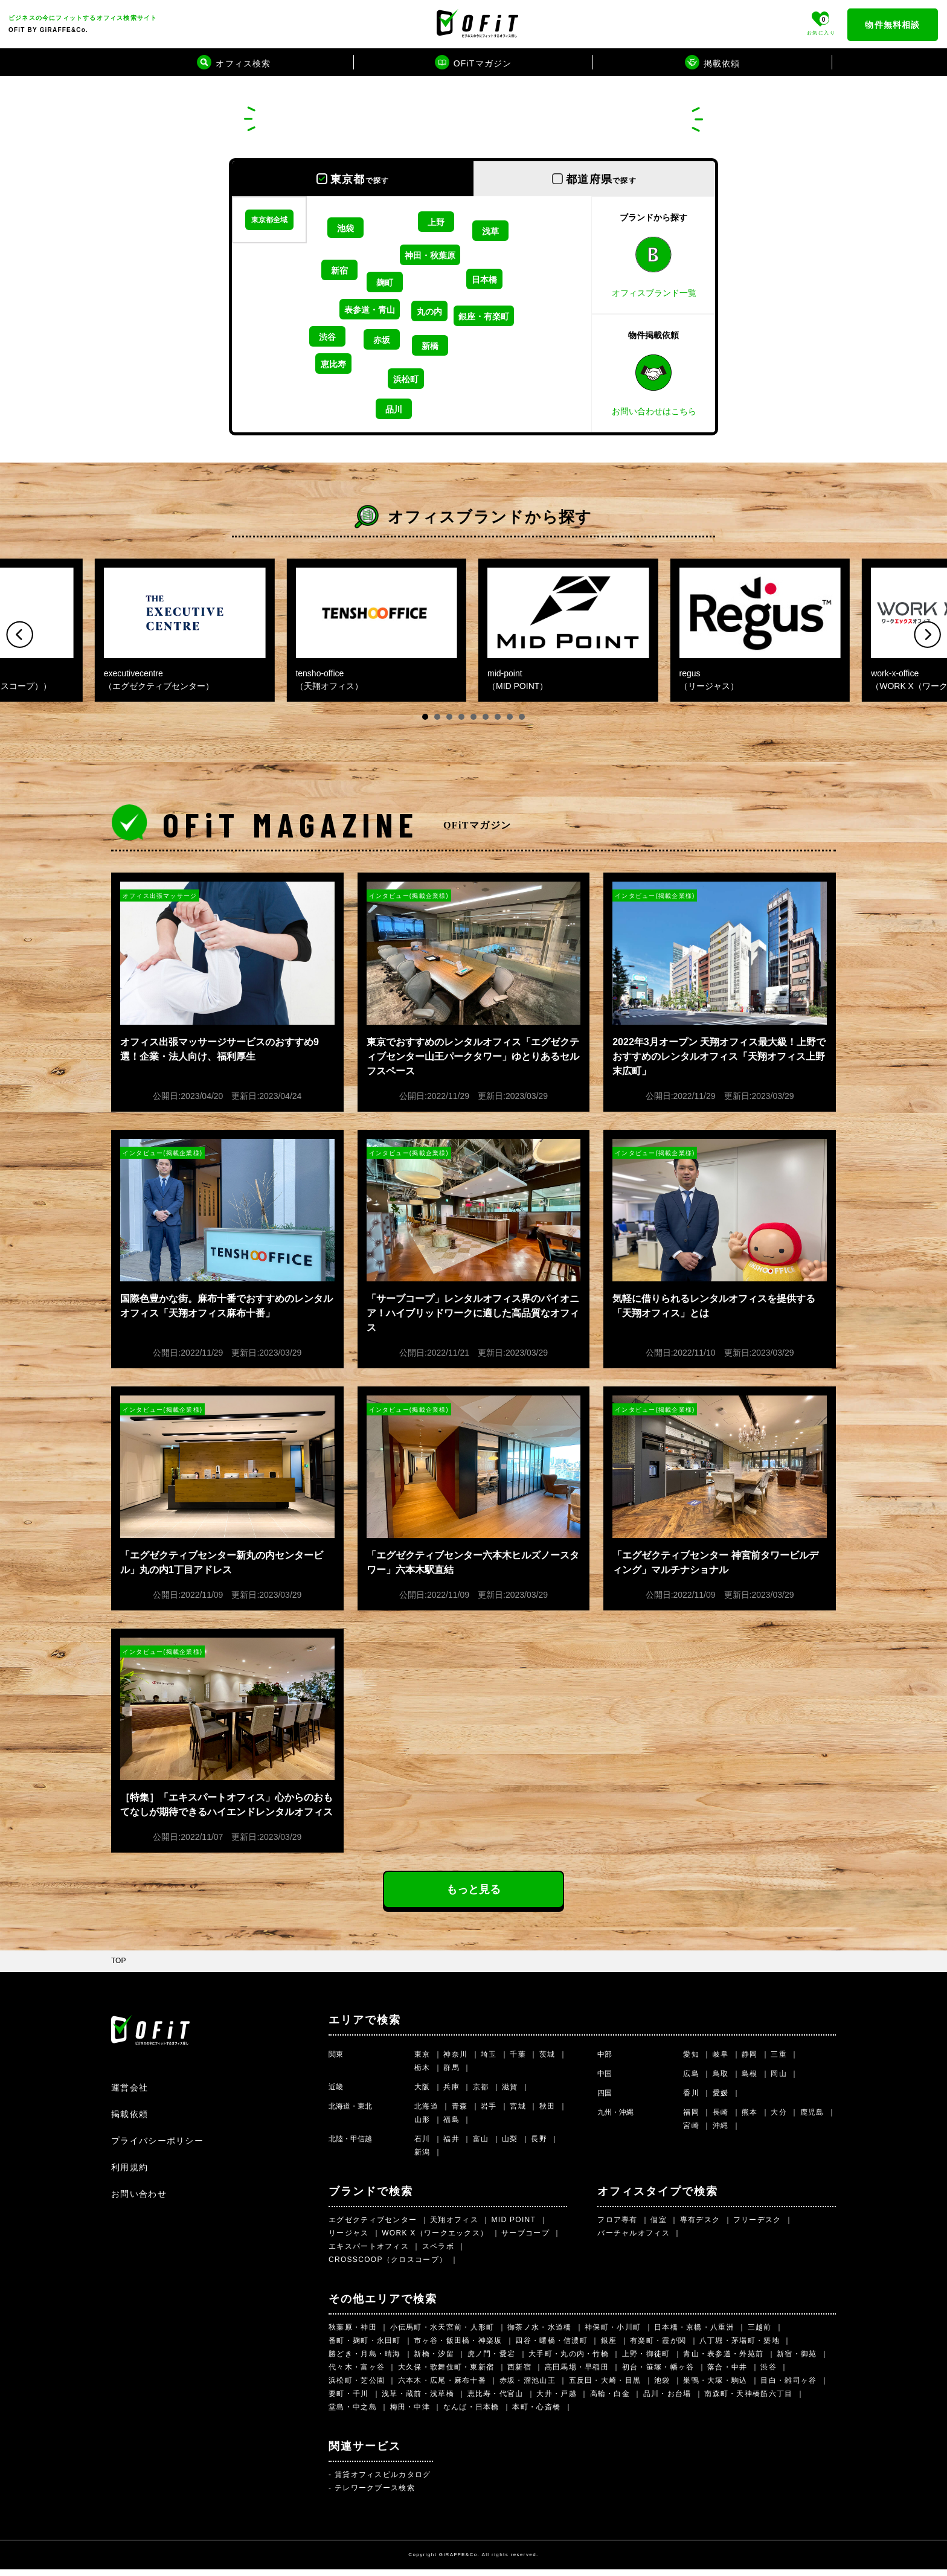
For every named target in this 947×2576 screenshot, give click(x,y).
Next (927, 634)
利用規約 (129, 2174)
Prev (19, 634)
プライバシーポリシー (157, 2147)
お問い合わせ (139, 2200)
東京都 (360, 179)
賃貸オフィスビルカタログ (383, 2481)
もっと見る (473, 1896)
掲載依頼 (129, 2121)
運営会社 (129, 2094)
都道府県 (601, 179)
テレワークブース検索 (375, 2494)
